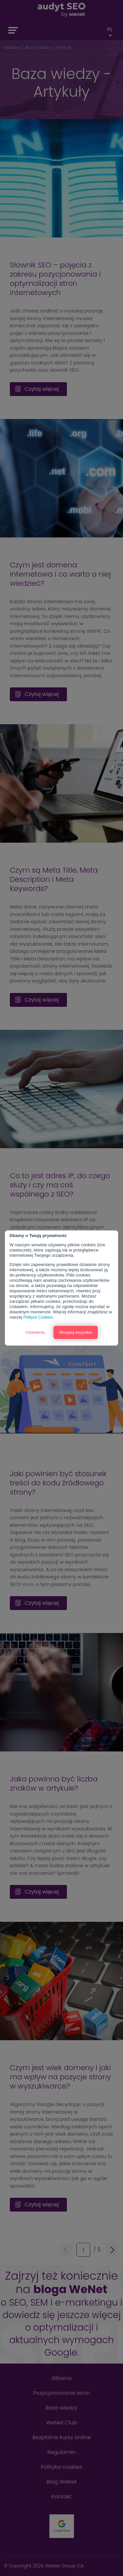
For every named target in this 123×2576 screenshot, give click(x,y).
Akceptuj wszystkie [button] (75, 1332)
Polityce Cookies (37, 1317)
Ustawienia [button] (35, 1332)
